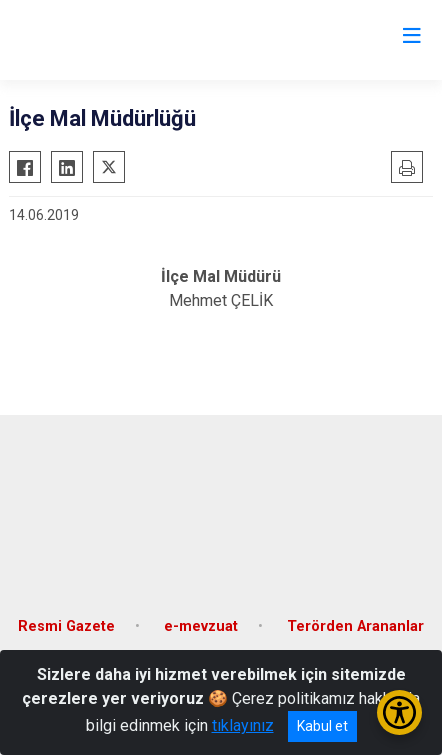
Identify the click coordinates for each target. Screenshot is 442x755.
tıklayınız (243, 725)
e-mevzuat (201, 626)
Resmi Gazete (66, 626)
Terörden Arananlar (355, 626)
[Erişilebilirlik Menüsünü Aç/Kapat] (399, 712)
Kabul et (322, 726)
